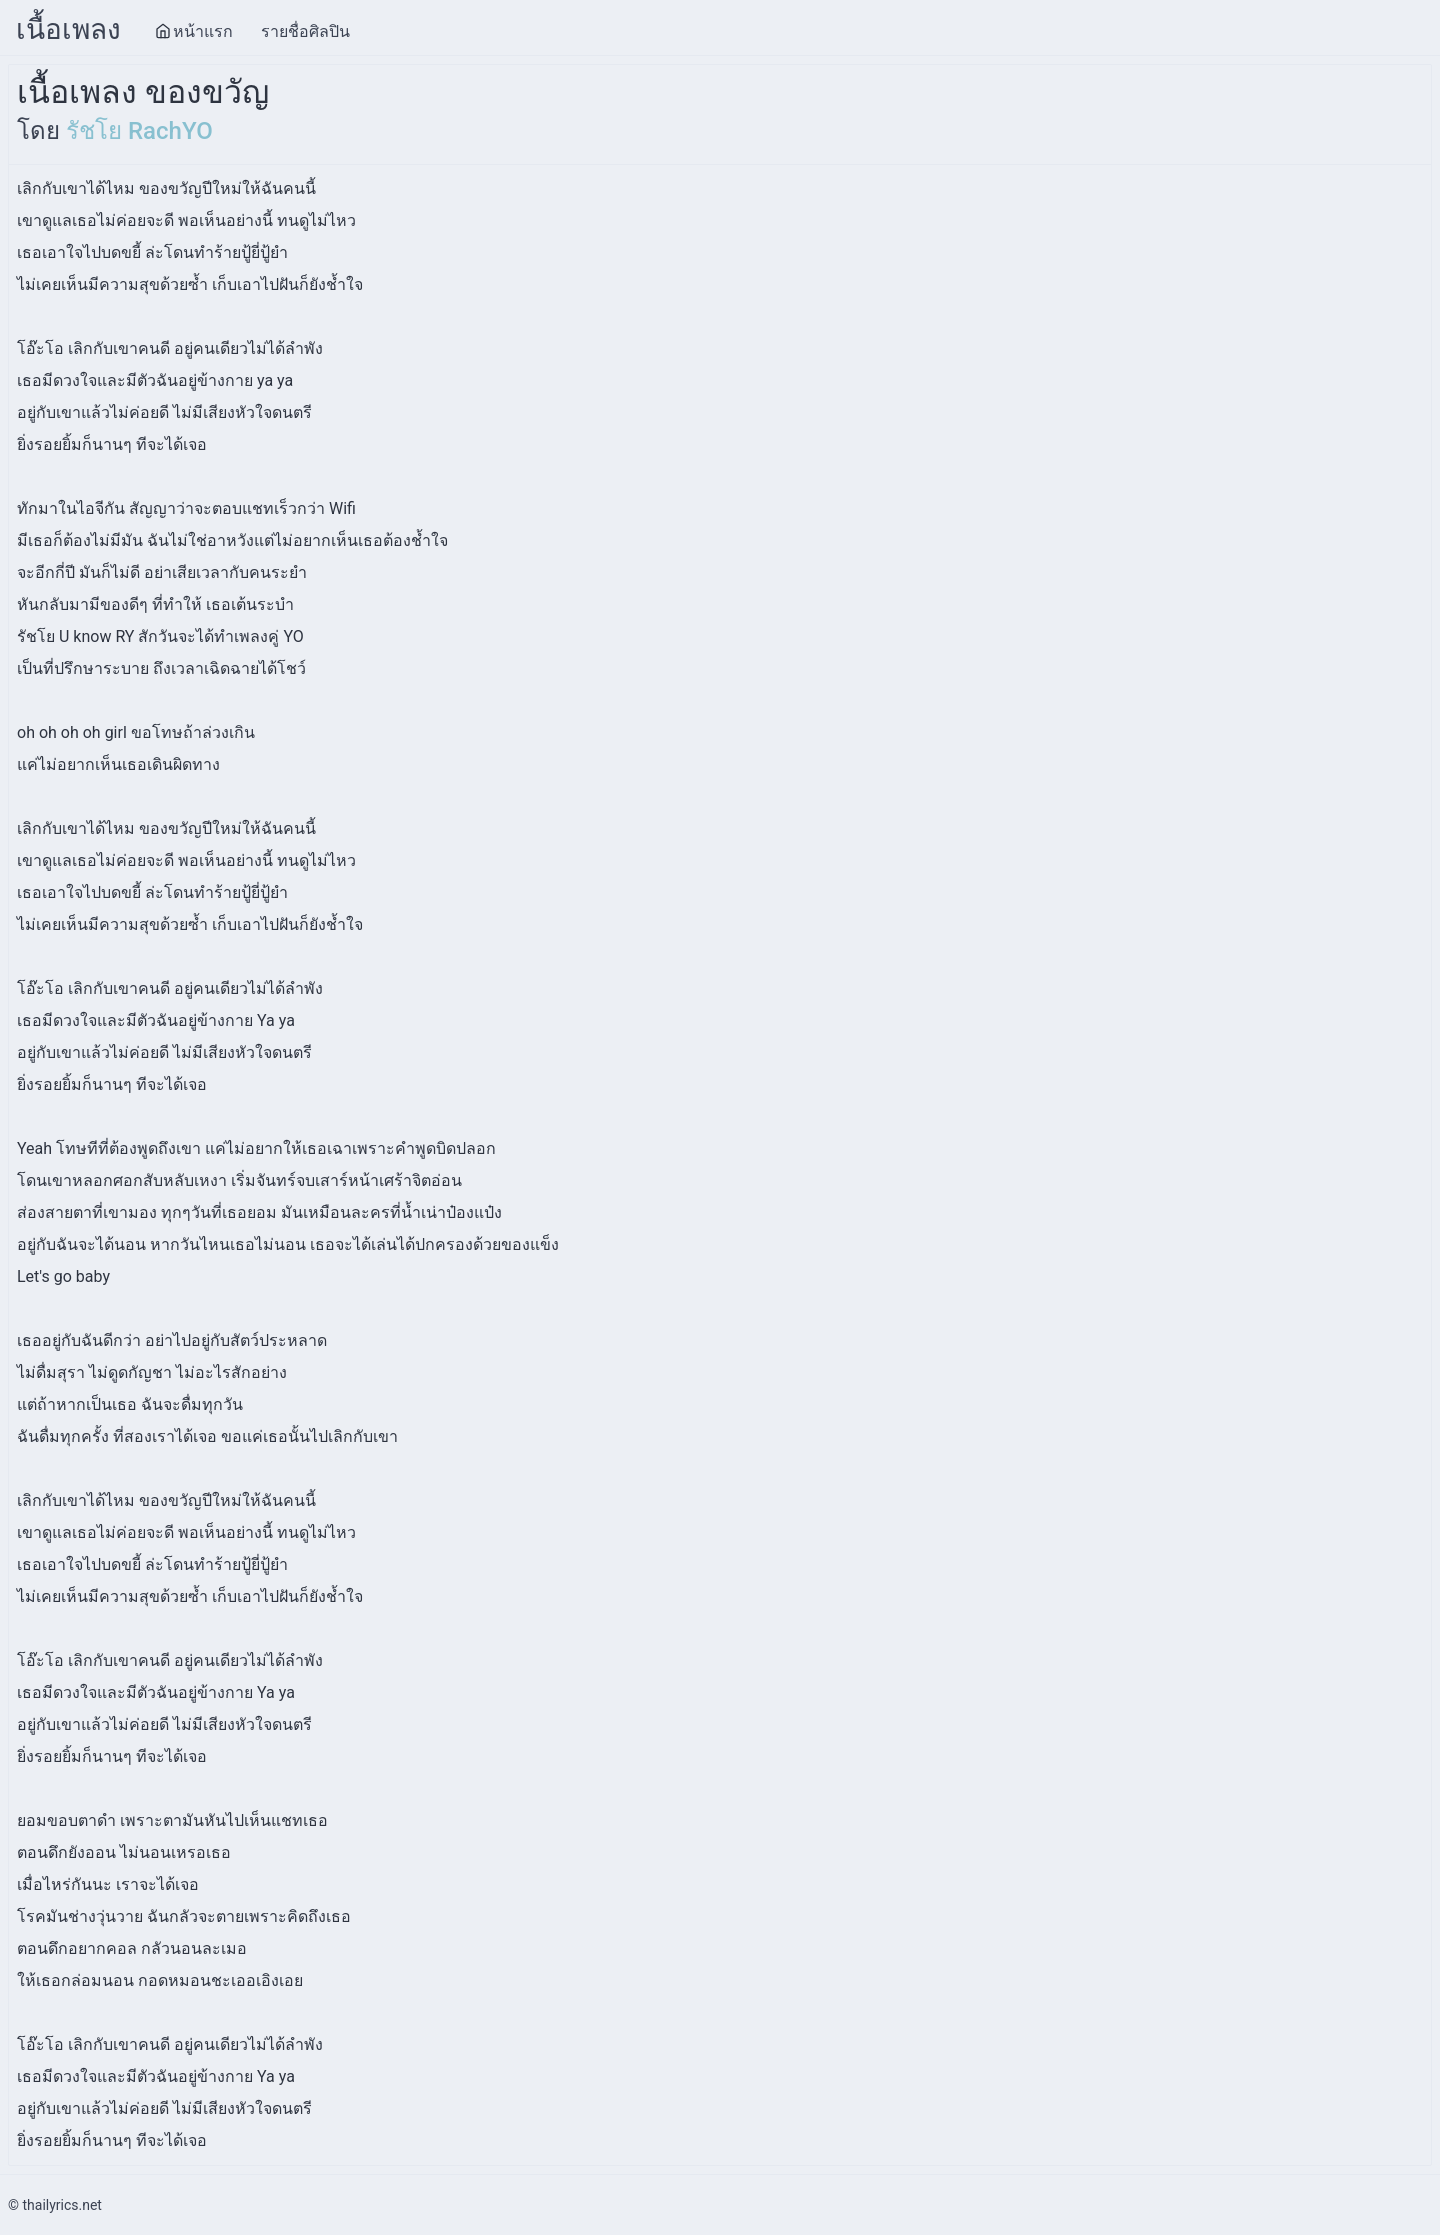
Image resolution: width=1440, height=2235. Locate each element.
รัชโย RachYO (139, 131)
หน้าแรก (194, 31)
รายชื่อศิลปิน (305, 31)
